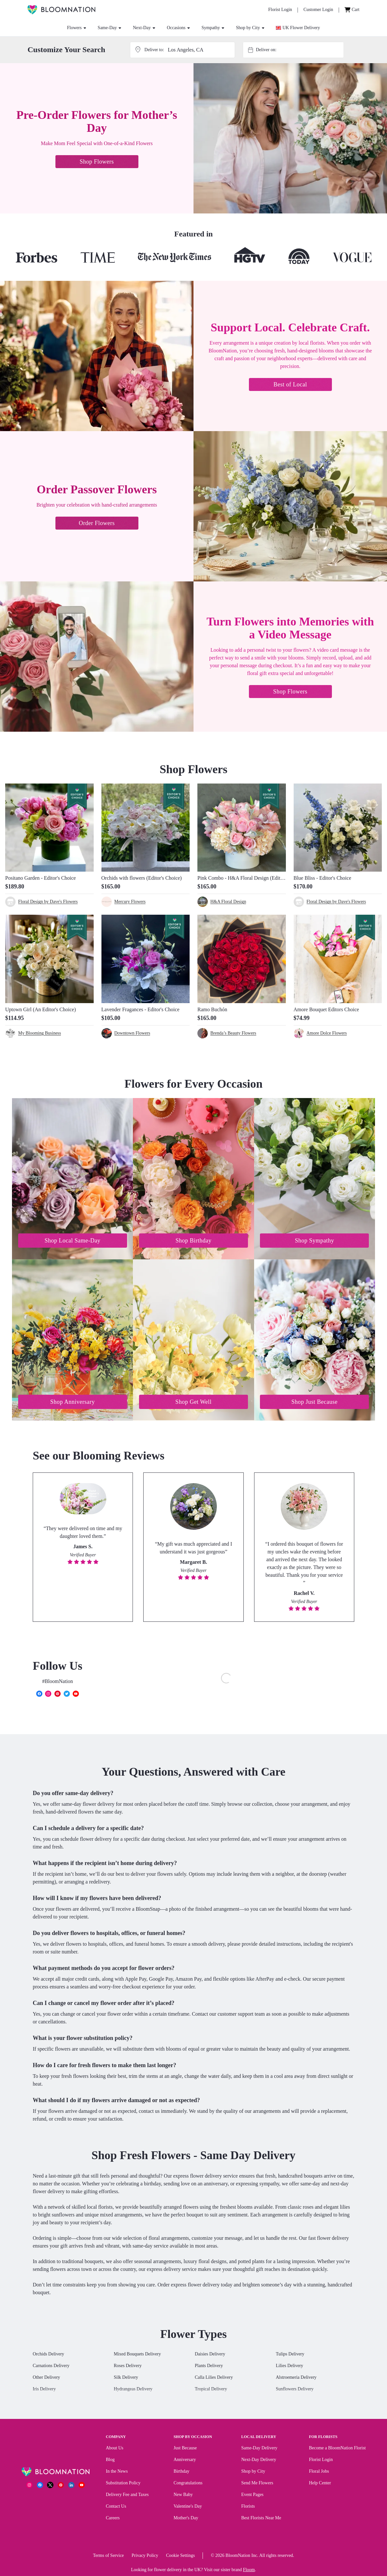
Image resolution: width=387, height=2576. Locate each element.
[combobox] (299, 50)
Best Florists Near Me (261, 2519)
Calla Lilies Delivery (214, 2378)
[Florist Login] (280, 9)
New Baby (183, 2495)
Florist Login (321, 2460)
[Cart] (352, 9)
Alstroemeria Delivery (296, 2378)
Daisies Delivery (210, 2355)
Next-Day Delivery (258, 2460)
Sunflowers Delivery (294, 2390)
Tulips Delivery (290, 2355)
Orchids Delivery (48, 2355)
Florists (248, 2507)
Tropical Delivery (211, 2390)
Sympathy (213, 27)
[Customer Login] (318, 9)
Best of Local (290, 384)
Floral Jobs (319, 2472)
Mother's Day (185, 2519)
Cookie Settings (180, 2556)
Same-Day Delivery (259, 2449)
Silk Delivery (126, 2378)
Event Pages (252, 2495)
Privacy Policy (145, 2556)
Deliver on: (266, 49)
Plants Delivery (209, 2366)
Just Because (185, 2449)
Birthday (181, 2472)
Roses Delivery (128, 2366)
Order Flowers (97, 523)
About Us (114, 2449)
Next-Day (144, 27)
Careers (113, 2519)
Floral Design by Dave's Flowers (48, 901)
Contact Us (116, 2507)
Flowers (76, 27)
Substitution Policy (123, 2484)
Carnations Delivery (51, 2366)
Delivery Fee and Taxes (127, 2495)
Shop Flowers (97, 161)
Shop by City (250, 27)
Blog (110, 2460)
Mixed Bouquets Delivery (137, 2355)
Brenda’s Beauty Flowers (233, 1033)
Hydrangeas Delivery (133, 2390)
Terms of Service (108, 2556)
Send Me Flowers (257, 2484)
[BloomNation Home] (61, 9)
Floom (249, 2571)
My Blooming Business (39, 1033)
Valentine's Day (187, 2507)
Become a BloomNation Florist (337, 2449)
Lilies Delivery (289, 2366)
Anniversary (184, 2460)
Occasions (178, 27)
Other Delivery (46, 2378)
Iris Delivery (44, 2390)
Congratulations (187, 2484)
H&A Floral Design (228, 901)
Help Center (320, 2484)
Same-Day (109, 27)
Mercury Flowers (130, 901)
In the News (117, 2472)
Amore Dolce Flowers (327, 1033)
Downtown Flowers (132, 1033)
